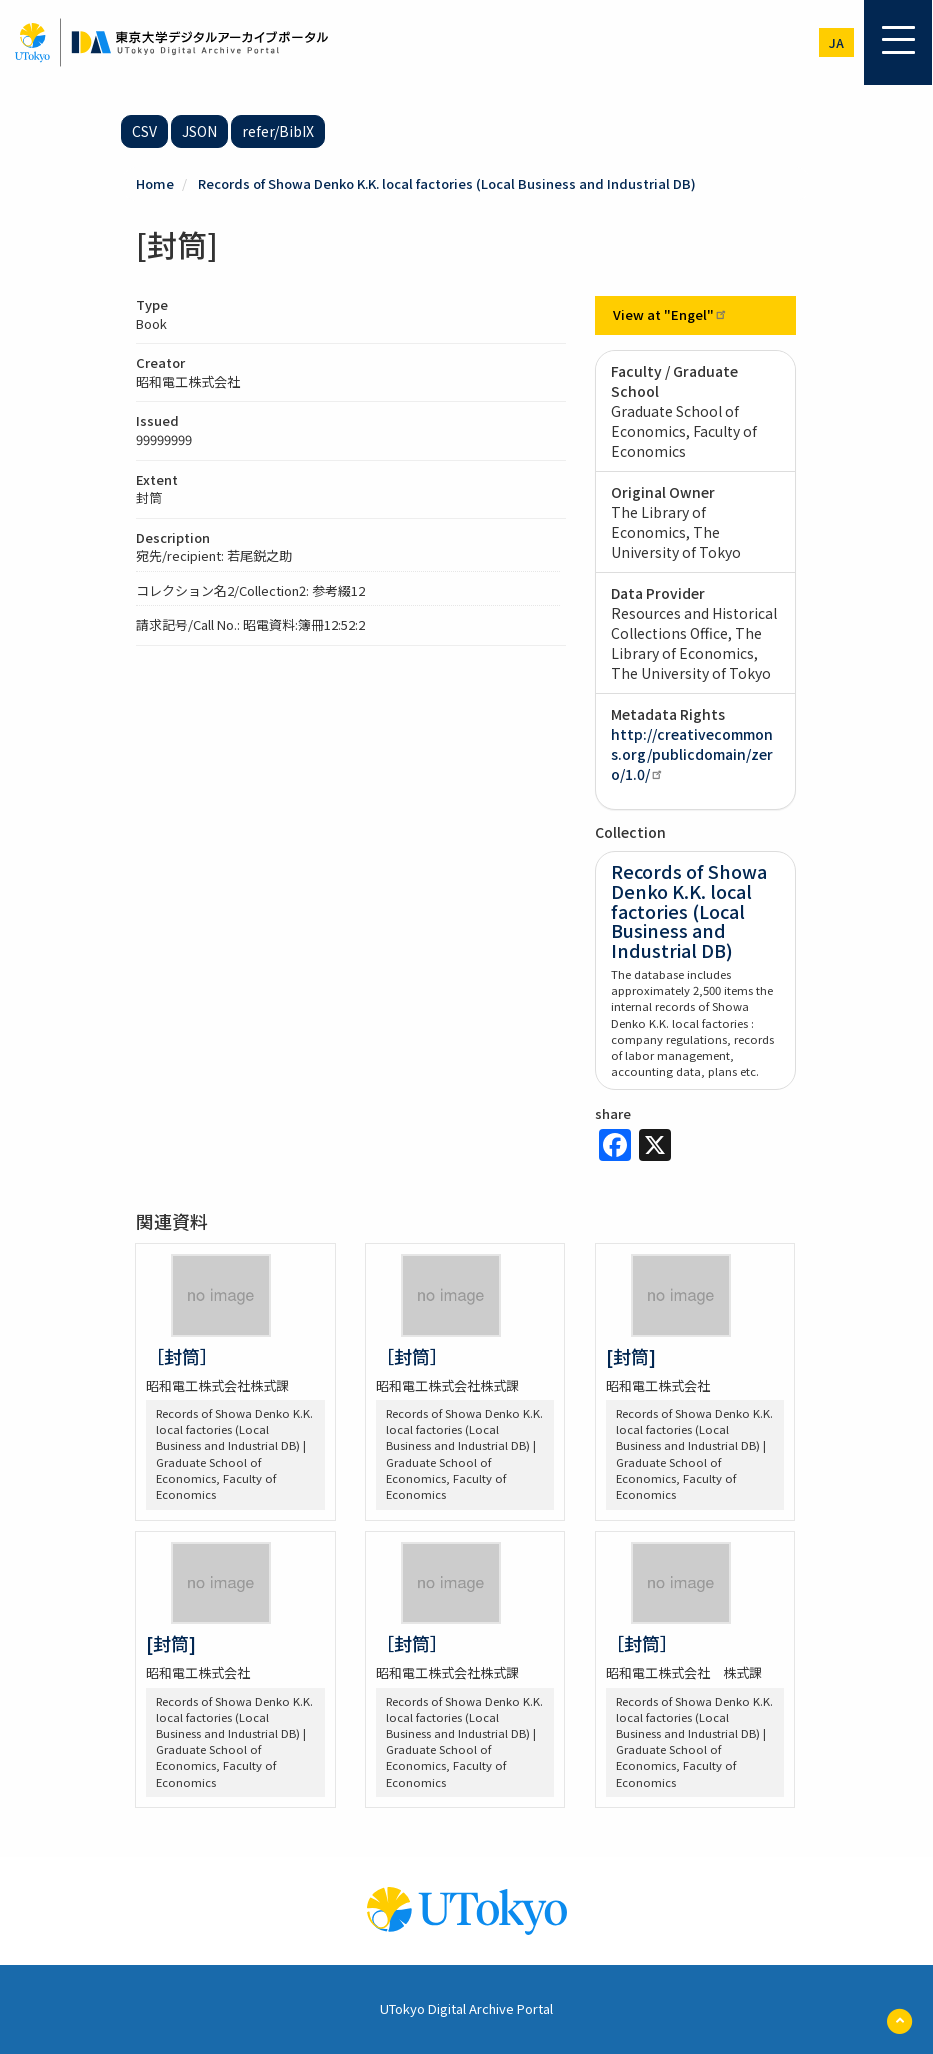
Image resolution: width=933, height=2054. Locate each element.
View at (670, 314)
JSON (199, 131)
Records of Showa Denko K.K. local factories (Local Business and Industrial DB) (447, 183)
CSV (144, 131)
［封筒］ (182, 1356)
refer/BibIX (278, 131)
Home (155, 183)
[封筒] (631, 1356)
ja (836, 42)
